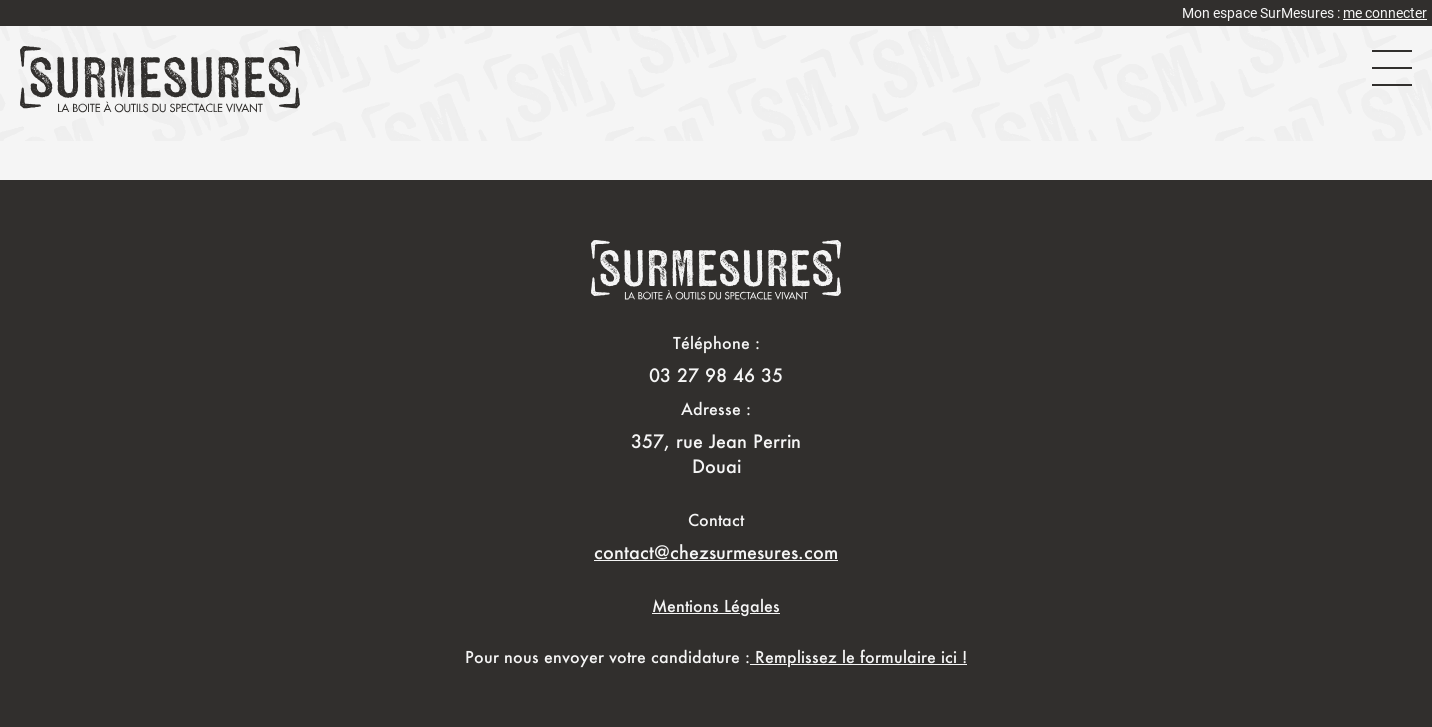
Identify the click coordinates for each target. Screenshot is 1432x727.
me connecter (1385, 13)
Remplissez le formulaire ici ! (858, 656)
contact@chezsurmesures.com (716, 552)
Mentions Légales (716, 605)
